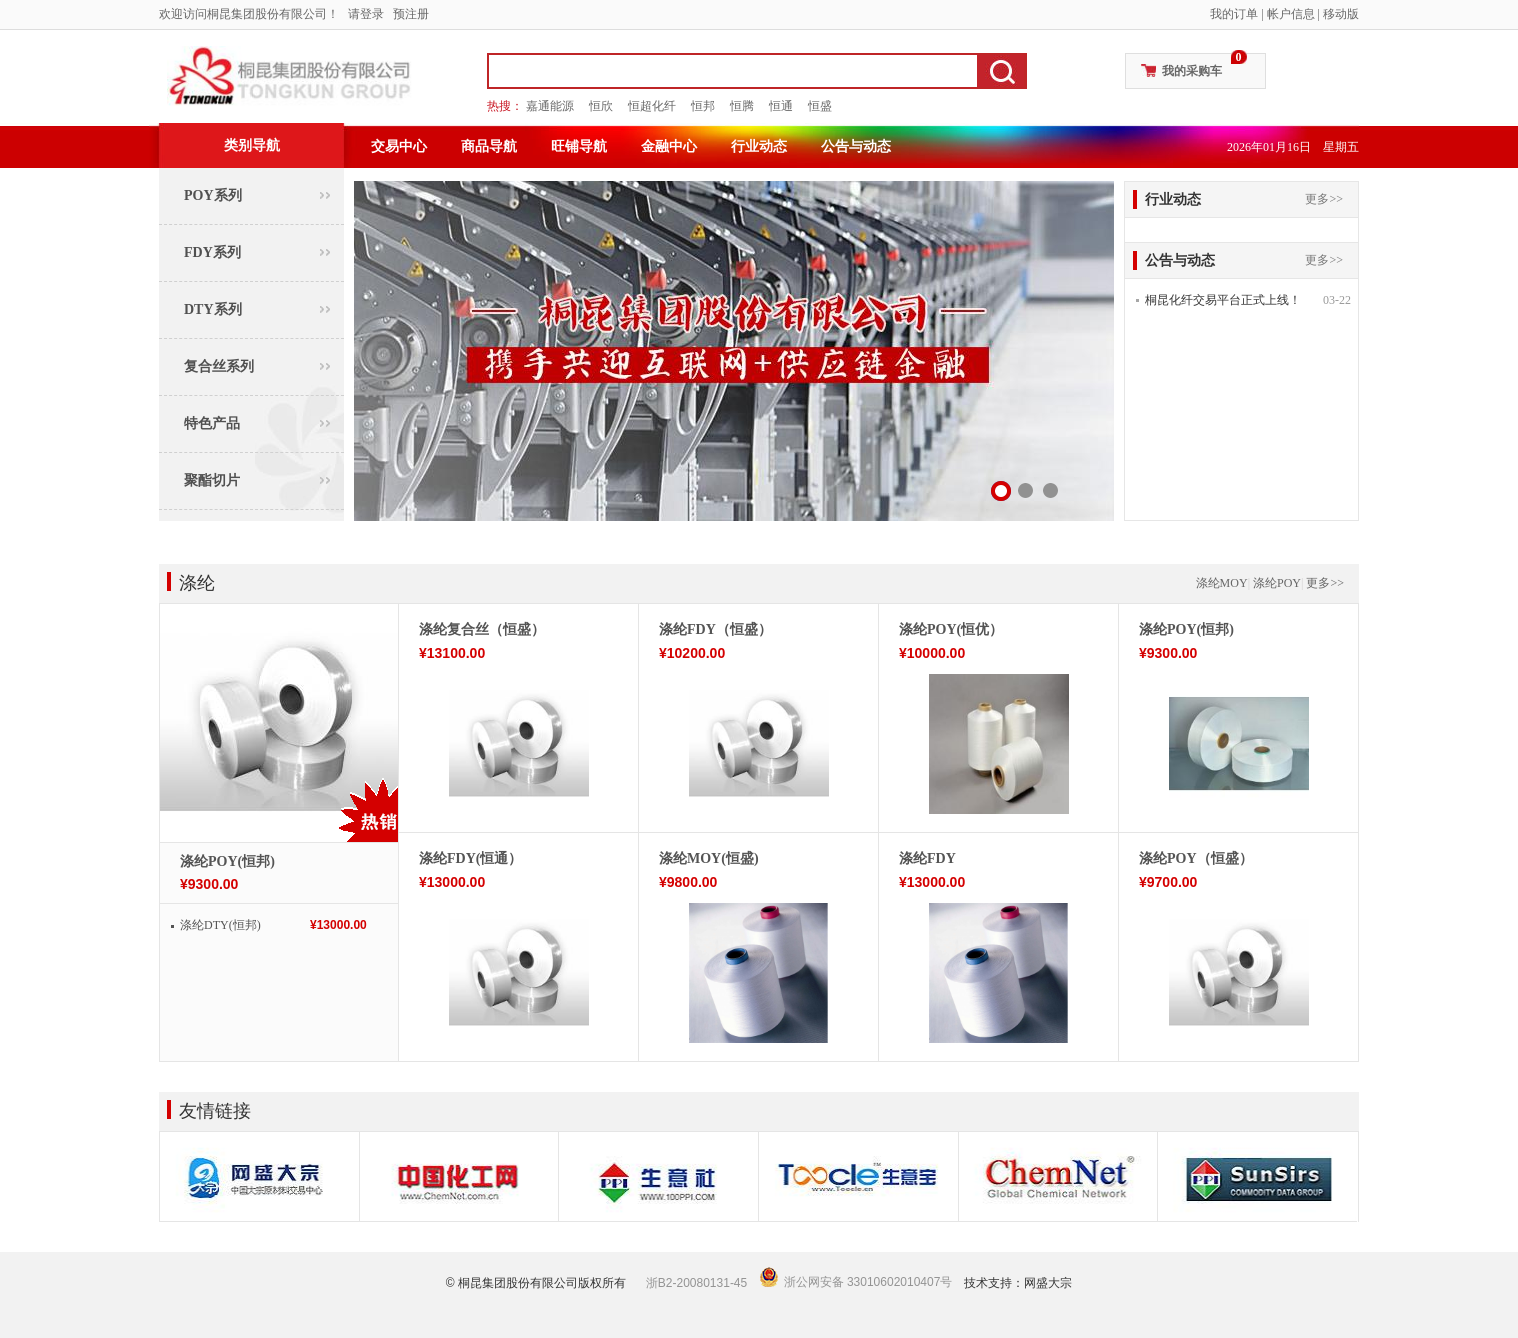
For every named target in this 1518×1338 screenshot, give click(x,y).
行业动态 (759, 146)
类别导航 (252, 145)
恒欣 (601, 106)
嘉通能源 (550, 106)
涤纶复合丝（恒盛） (482, 629)
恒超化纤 (652, 106)
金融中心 (669, 146)
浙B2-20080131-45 (696, 1283)
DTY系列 (213, 309)
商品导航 (489, 146)
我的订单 (1234, 14)
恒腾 (742, 106)
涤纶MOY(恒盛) (709, 858)
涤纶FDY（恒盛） (715, 629)
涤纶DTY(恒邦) (220, 925)
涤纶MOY (1222, 583)
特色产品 (212, 423)
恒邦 (703, 106)
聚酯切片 (212, 480)
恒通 (781, 106)
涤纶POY (1277, 583)
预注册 (411, 14)
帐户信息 (1291, 14)
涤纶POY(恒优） (951, 629)
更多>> (1324, 199)
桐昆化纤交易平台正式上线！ (1223, 300)
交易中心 (399, 146)
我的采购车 (1192, 71)
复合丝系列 (219, 366)
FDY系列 (212, 252)
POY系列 (213, 195)
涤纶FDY (927, 858)
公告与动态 (856, 146)
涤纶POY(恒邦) (227, 861)
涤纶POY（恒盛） (1196, 858)
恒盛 (820, 106)
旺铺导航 (579, 146)
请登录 (366, 14)
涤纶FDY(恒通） (470, 858)
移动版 (1341, 14)
